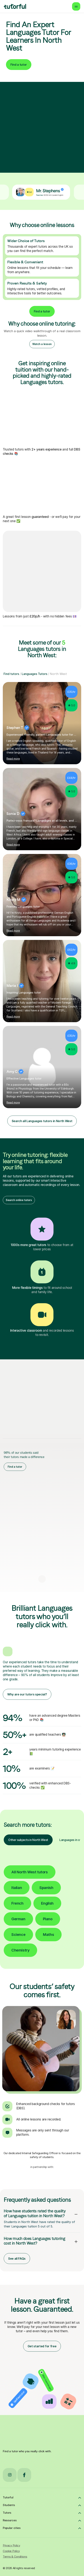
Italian (16, 1887)
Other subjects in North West (28, 1840)
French (17, 1903)
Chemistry (20, 1950)
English (47, 1903)
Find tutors (11, 674)
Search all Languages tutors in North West (42, 1121)
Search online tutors (19, 1200)
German (18, 1919)
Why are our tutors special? (27, 1694)
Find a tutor (18, 64)
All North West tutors (29, 1872)
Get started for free (42, 2346)
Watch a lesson (42, 344)
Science (18, 1934)
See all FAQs (17, 2258)
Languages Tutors (34, 674)
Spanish (46, 1887)
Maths (48, 1934)
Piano (47, 1919)
